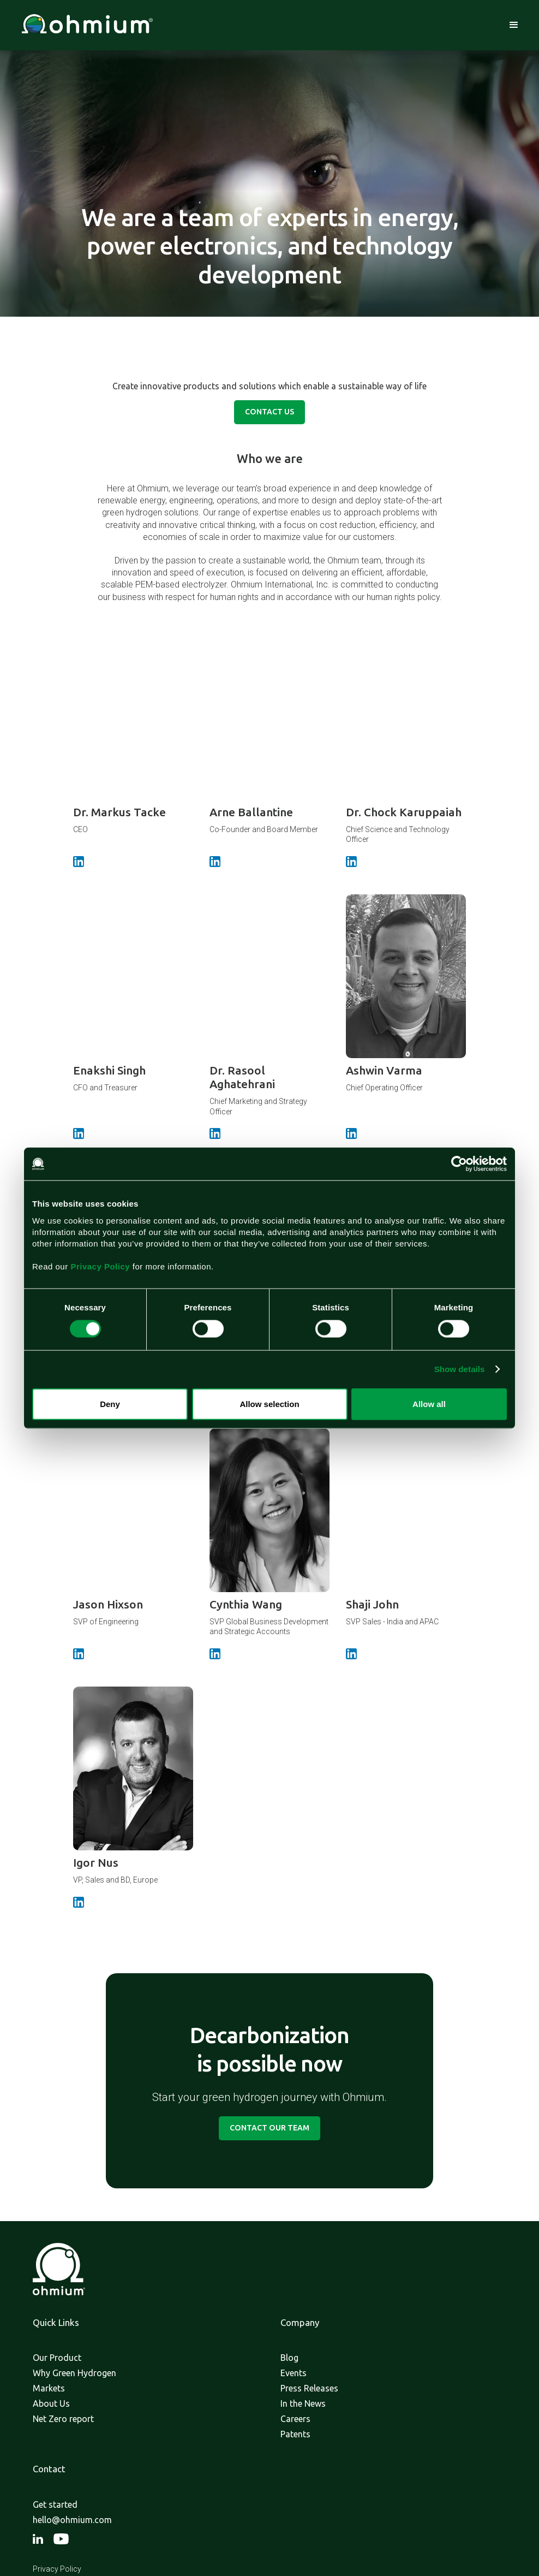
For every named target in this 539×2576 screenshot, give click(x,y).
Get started (55, 2504)
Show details (459, 1369)
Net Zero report (63, 2419)
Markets (49, 2388)
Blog (289, 2358)
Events (293, 2373)
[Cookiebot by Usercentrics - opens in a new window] (459, 1164)
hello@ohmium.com (72, 2520)
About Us (51, 2403)
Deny (110, 1403)
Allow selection (269, 1403)
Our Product (57, 2358)
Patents (295, 2434)
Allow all (429, 1403)
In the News (303, 2403)
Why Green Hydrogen (74, 2373)
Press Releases (309, 2388)
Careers (295, 2419)
